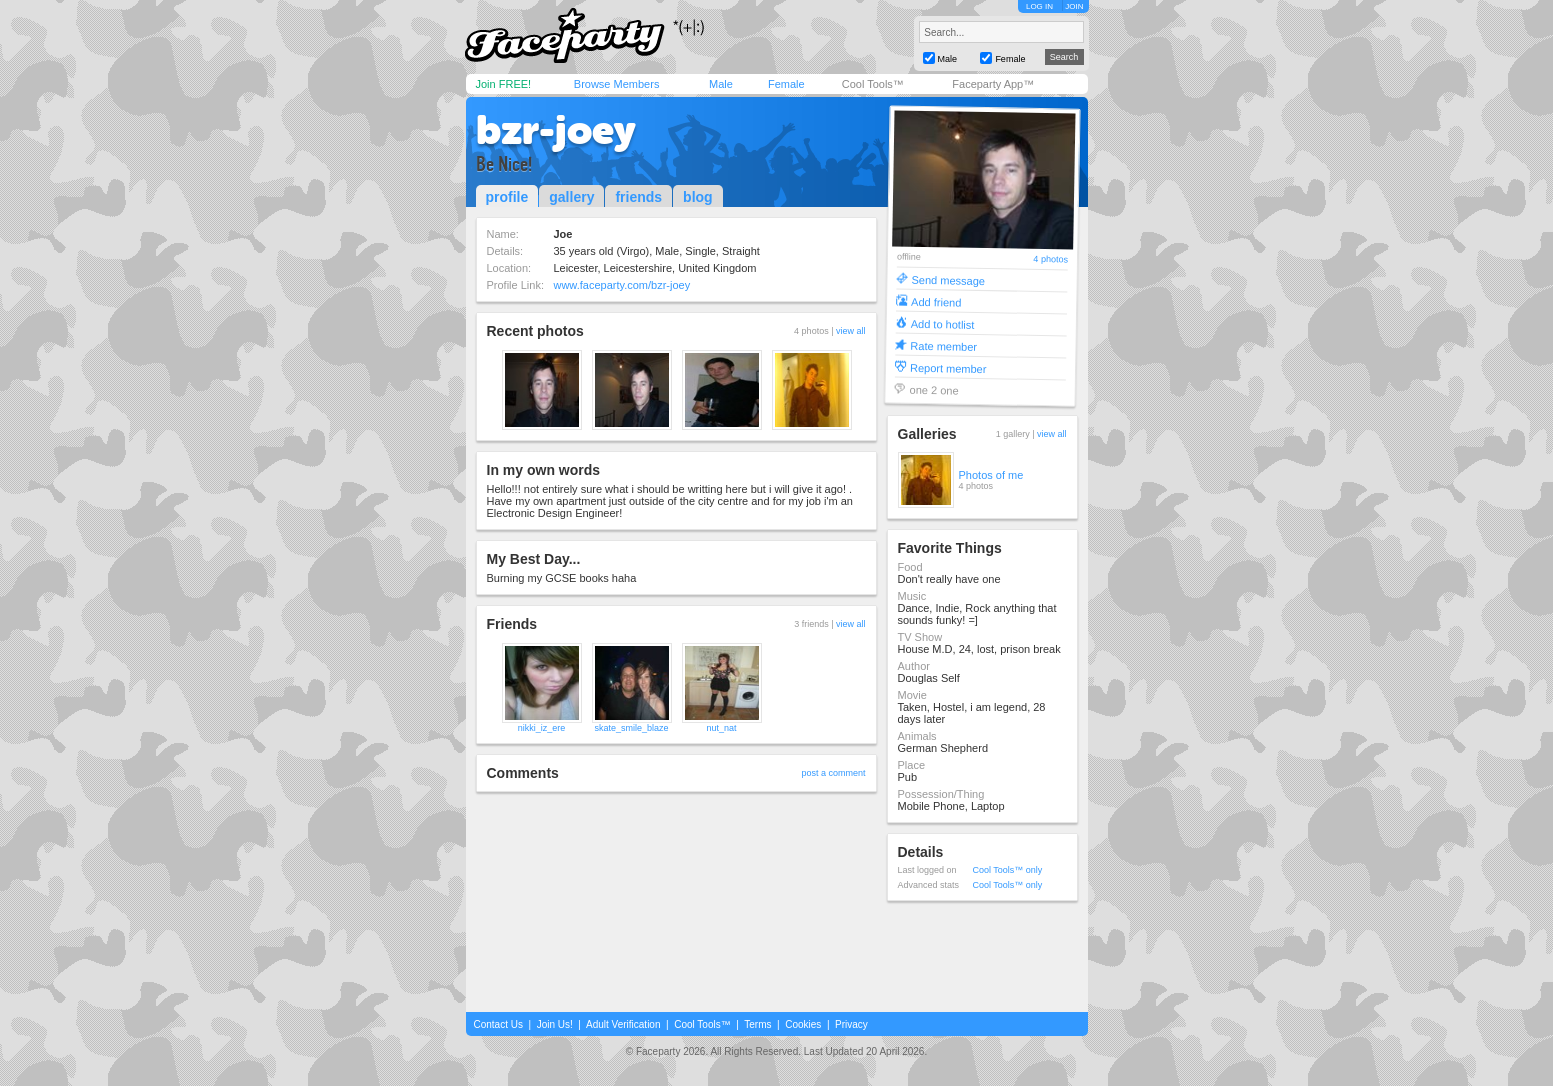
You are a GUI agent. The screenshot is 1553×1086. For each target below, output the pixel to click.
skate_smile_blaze (631, 728)
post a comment (833, 773)
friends (638, 197)
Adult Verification (623, 1024)
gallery (571, 197)
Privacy (851, 1024)
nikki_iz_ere (542, 728)
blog (698, 197)
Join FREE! (504, 84)
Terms (757, 1024)
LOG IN (1039, 6)
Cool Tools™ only (1008, 870)
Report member (947, 367)
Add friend (936, 301)
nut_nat (721, 728)
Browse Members (617, 84)
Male (721, 84)
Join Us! (555, 1024)
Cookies (803, 1024)
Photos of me (991, 475)
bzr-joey (556, 130)
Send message (948, 279)
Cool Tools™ (873, 84)
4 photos (1050, 259)
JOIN (1074, 6)
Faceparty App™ (993, 84)
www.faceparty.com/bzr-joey (621, 285)
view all (851, 331)
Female (786, 84)
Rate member (943, 345)
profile (507, 197)
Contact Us (498, 1024)
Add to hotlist (942, 323)
